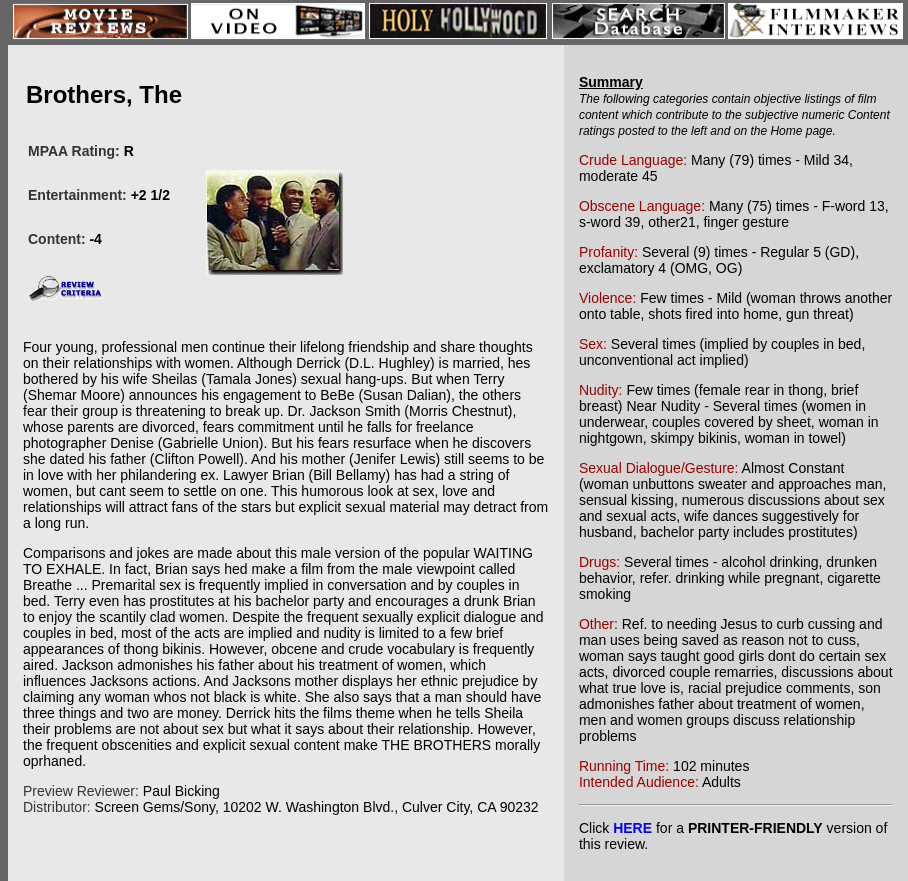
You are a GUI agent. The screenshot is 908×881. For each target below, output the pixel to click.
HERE (632, 828)
